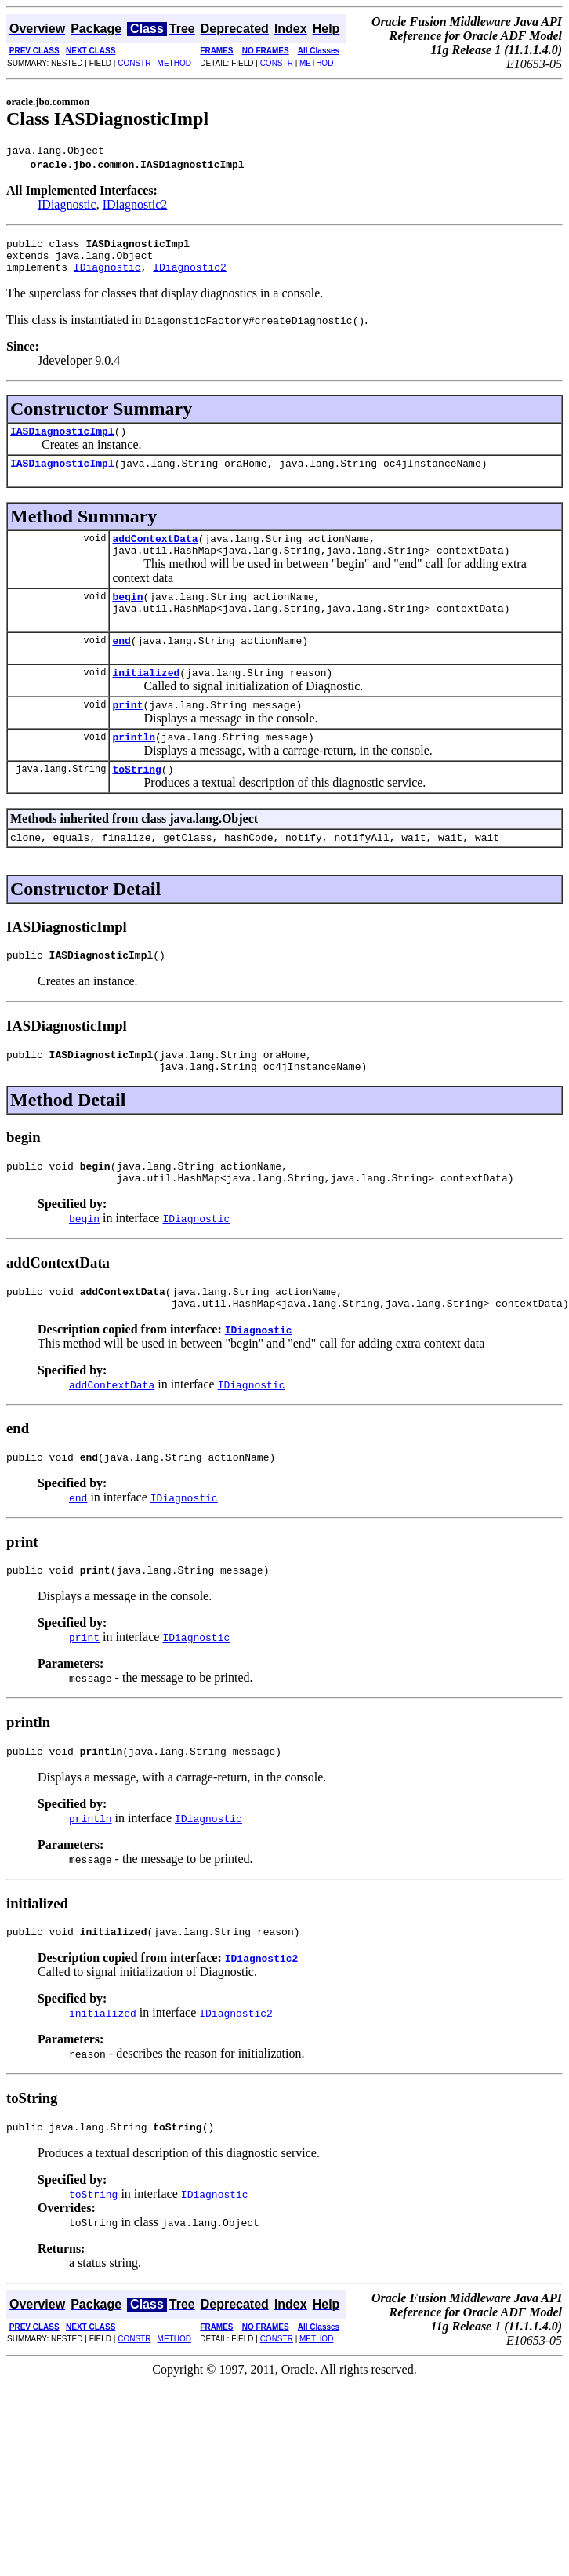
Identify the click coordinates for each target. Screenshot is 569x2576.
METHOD (174, 63)
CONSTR (134, 63)
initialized (145, 700)
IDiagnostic (67, 206)
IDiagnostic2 (135, 206)
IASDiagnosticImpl (62, 442)
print (127, 735)
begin (127, 617)
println (133, 769)
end (121, 666)
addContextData (155, 555)
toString (136, 804)
